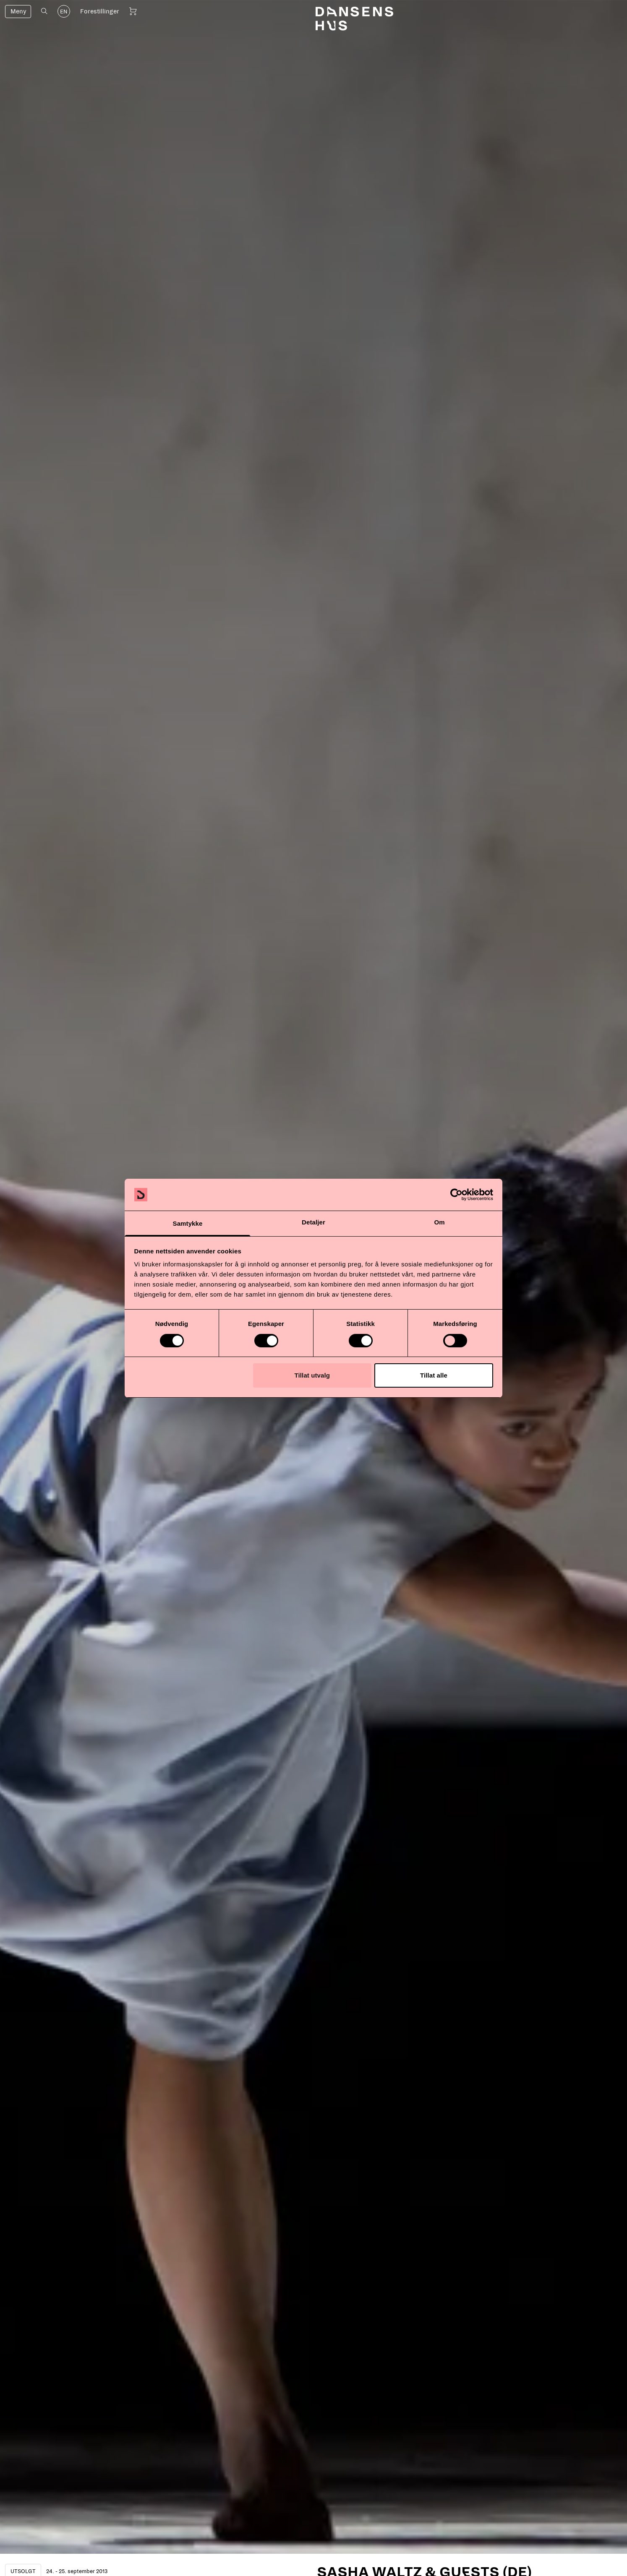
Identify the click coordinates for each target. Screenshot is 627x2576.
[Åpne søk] (44, 11)
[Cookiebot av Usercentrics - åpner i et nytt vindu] (456, 1194)
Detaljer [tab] (313, 1222)
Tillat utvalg (312, 1375)
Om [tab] (439, 1222)
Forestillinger (99, 11)
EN (64, 12)
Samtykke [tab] (188, 1223)
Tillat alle (433, 1375)
